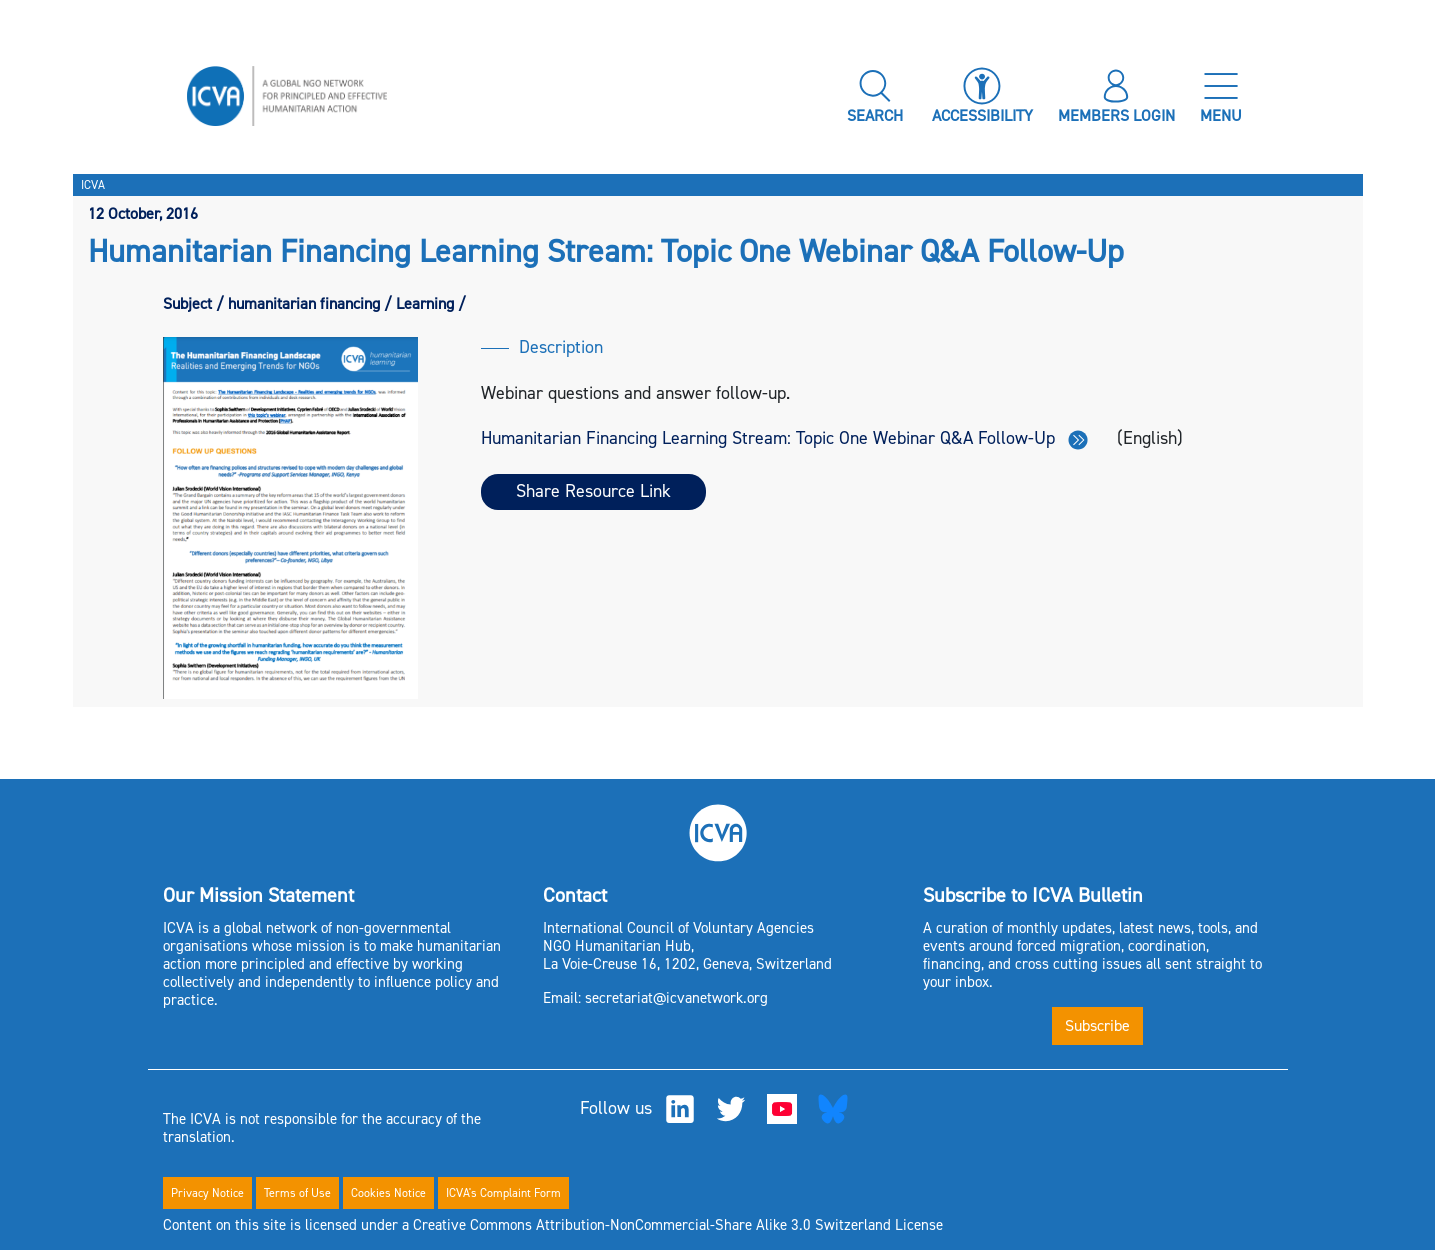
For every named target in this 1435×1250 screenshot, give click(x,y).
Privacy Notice (207, 1193)
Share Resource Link (593, 491)
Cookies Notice (388, 1193)
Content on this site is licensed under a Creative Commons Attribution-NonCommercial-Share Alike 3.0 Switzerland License (553, 1225)
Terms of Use (297, 1193)
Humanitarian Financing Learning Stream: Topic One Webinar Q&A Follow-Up (784, 438)
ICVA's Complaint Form (503, 1193)
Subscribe (1097, 1025)
